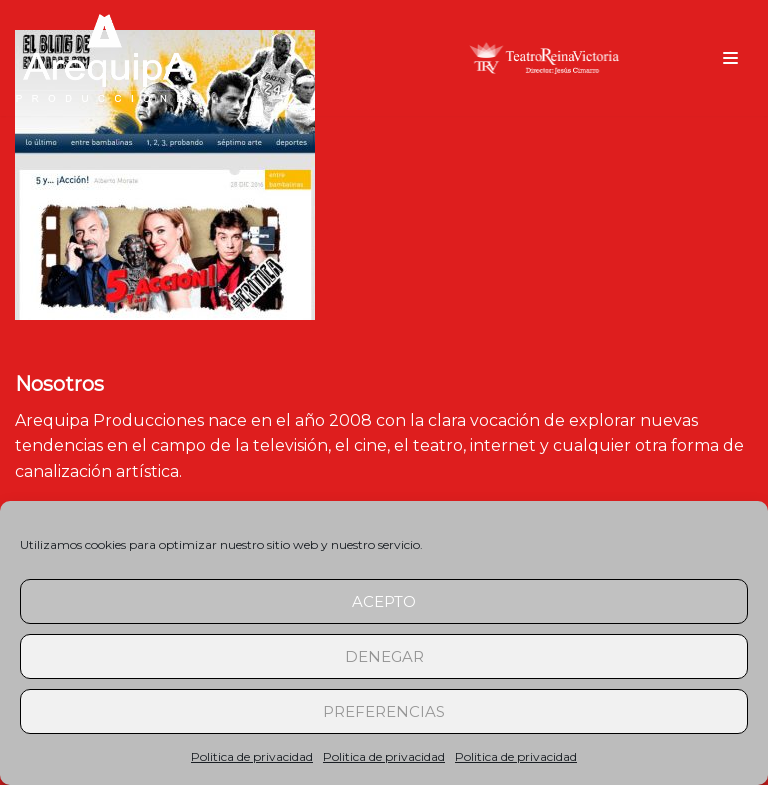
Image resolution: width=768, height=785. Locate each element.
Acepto (384, 601)
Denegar (384, 656)
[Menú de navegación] (730, 58)
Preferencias (384, 711)
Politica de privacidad (252, 756)
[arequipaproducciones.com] (107, 58)
